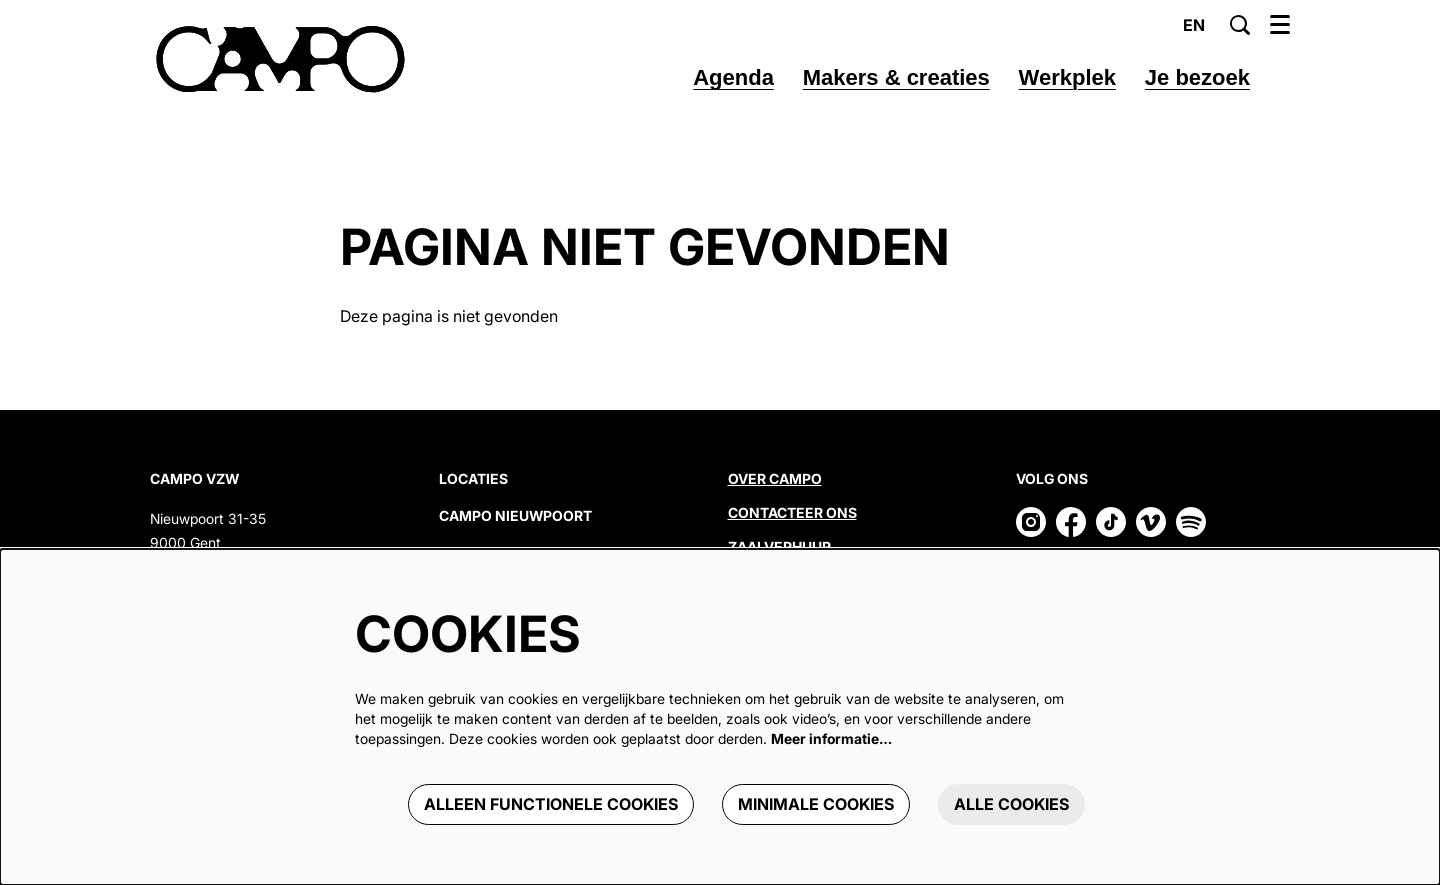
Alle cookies (1011, 804)
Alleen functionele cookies (551, 804)
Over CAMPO (775, 478)
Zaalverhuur (781, 546)
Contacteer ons (792, 512)
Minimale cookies (816, 804)
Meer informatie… (831, 738)
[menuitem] (733, 78)
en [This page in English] (1194, 25)
